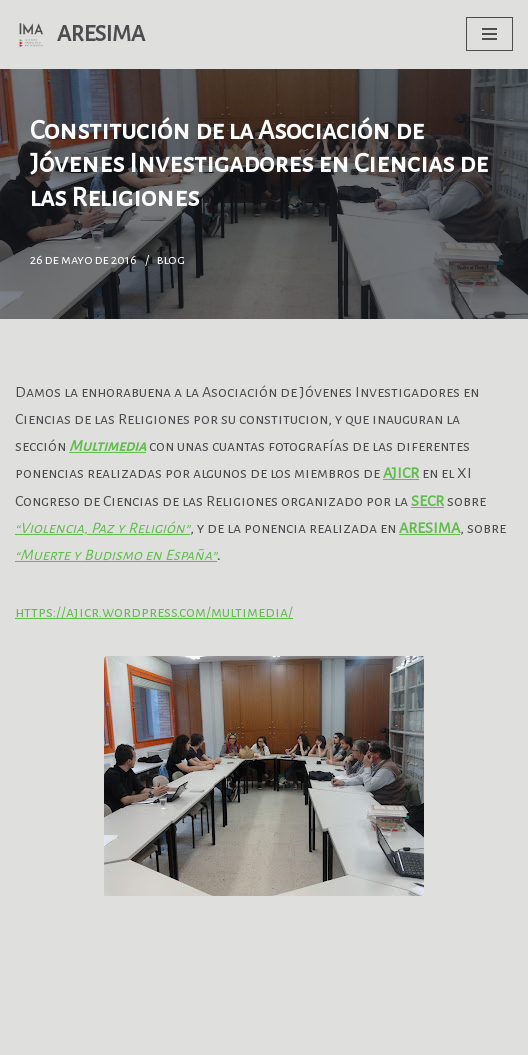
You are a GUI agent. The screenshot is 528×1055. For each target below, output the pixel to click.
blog (171, 259)
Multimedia (107, 446)
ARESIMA (429, 528)
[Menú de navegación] (489, 34)
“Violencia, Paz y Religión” (102, 528)
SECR (427, 501)
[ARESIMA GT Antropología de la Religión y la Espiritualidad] (80, 34)
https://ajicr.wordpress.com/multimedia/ (154, 612)
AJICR (401, 473)
